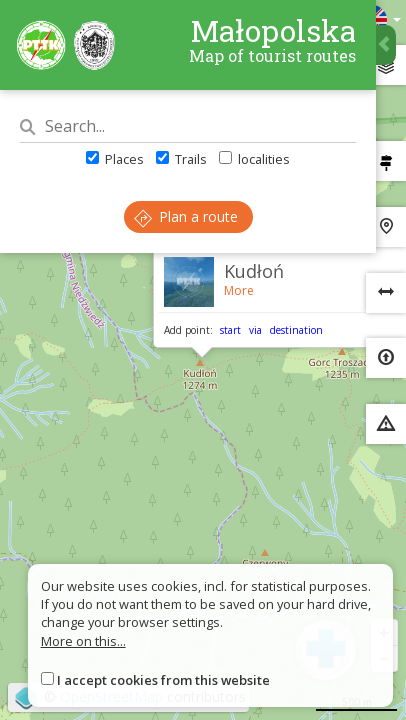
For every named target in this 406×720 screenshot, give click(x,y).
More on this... (83, 641)
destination (296, 330)
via (255, 330)
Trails (181, 159)
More (239, 290)
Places (115, 159)
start (230, 330)
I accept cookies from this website (163, 680)
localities (254, 159)
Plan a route (186, 216)
